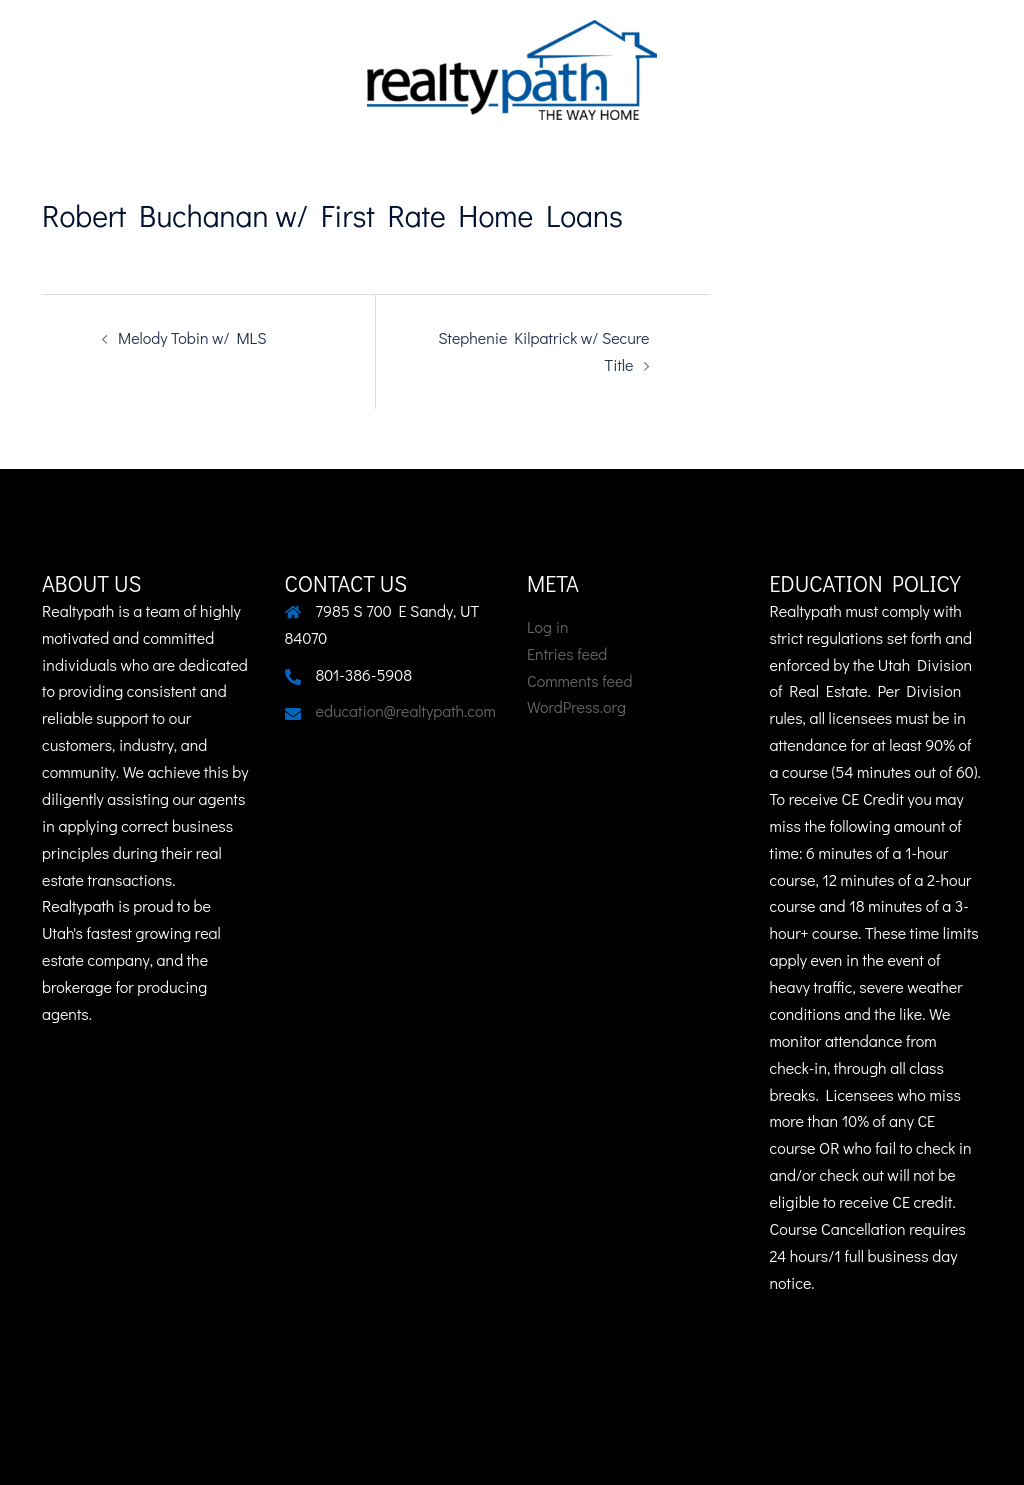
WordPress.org (576, 706)
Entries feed (567, 653)
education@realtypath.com (406, 710)
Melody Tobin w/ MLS (192, 337)
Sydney (87, 1450)
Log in (548, 626)
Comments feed (579, 680)
